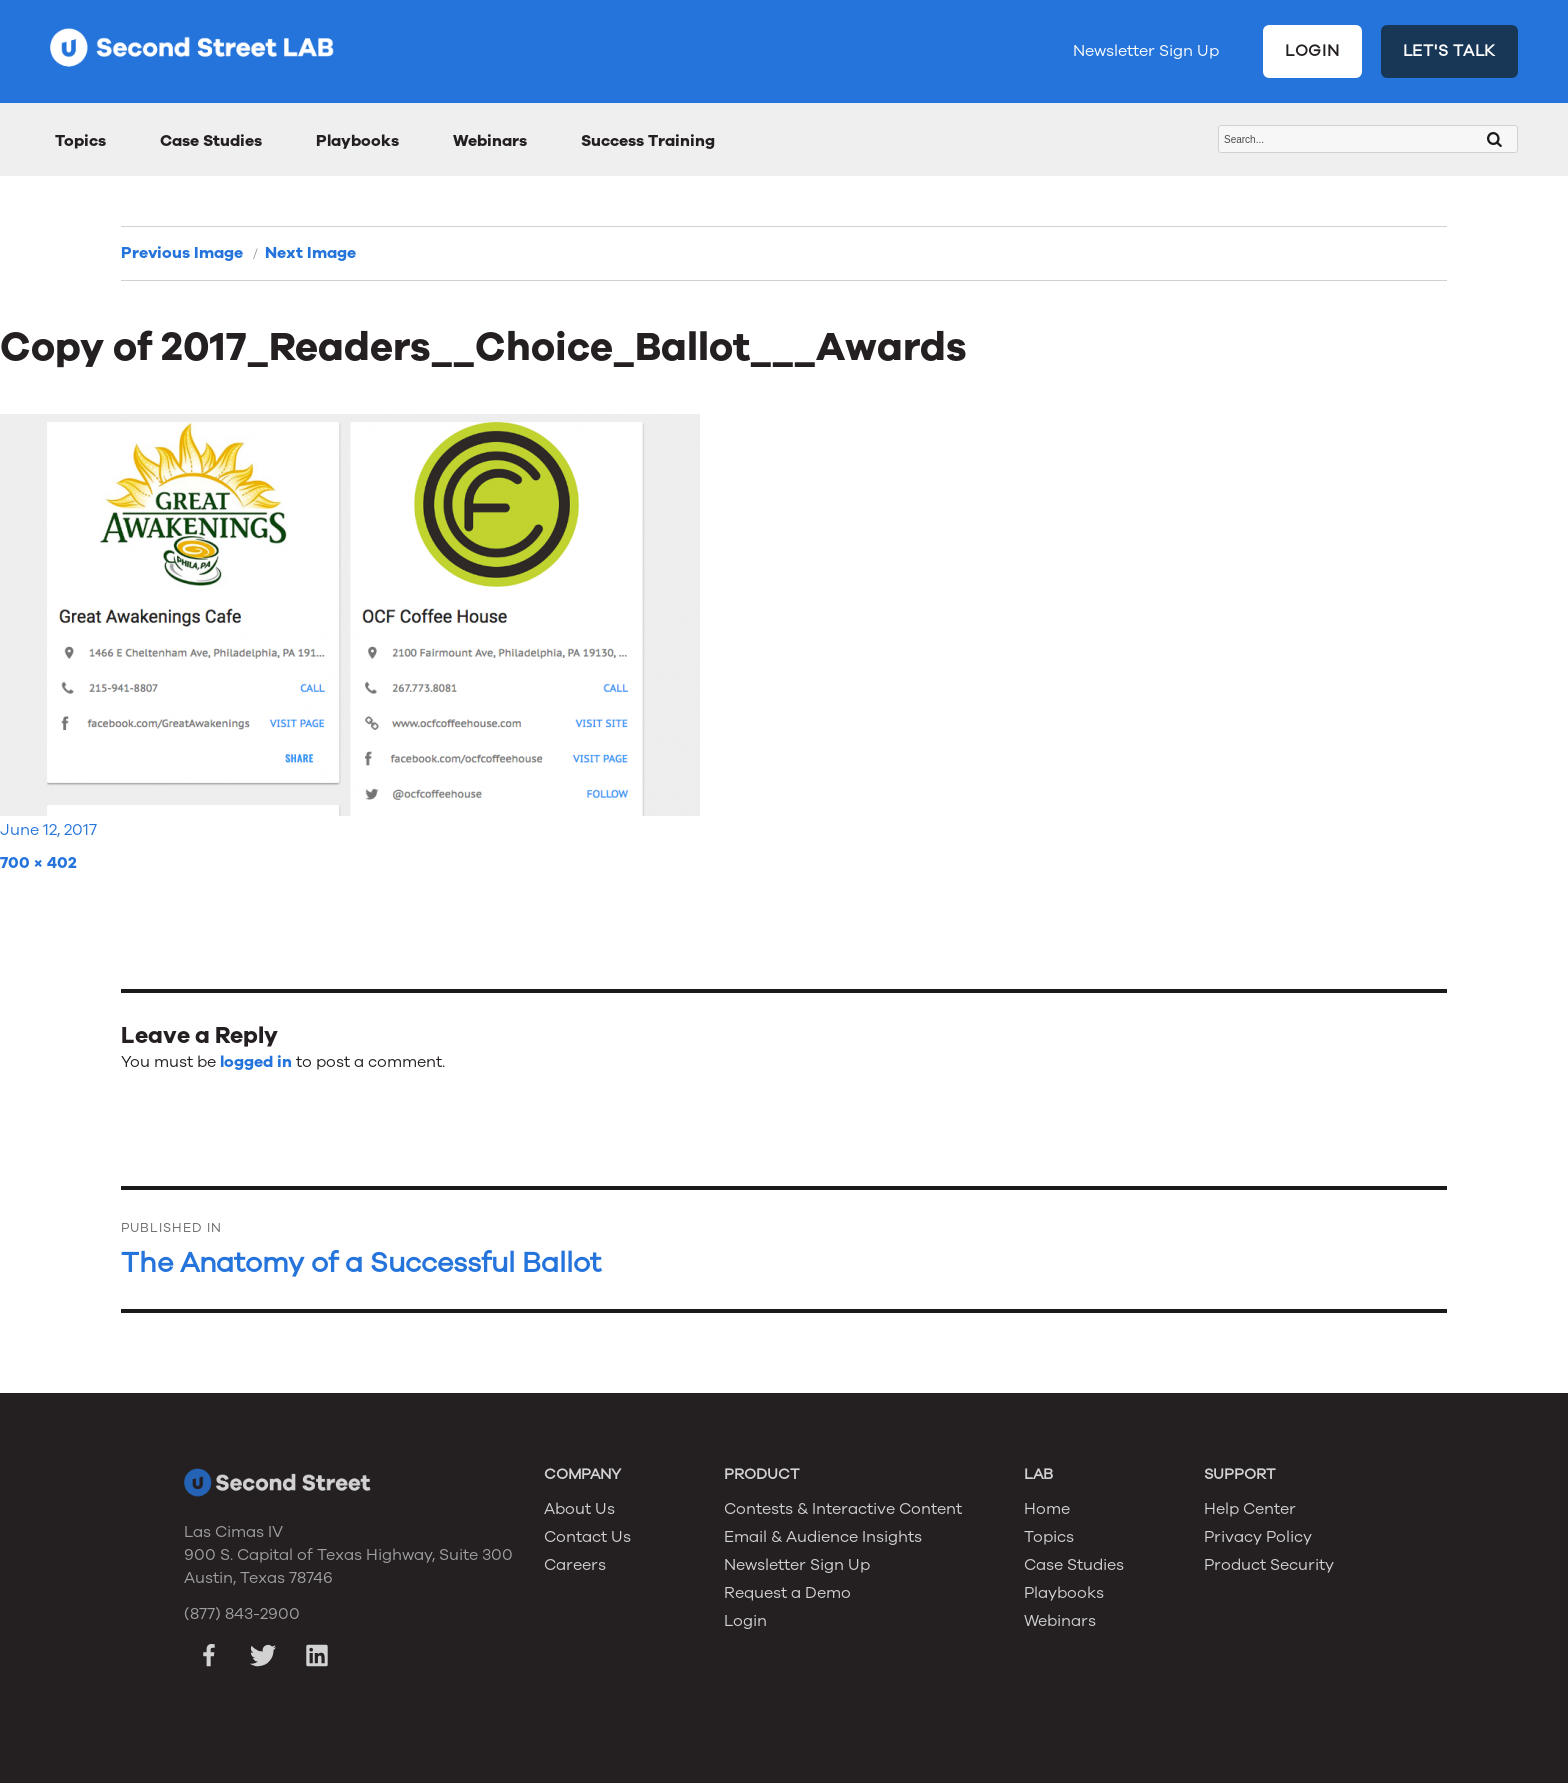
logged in (256, 1062)
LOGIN (1312, 51)
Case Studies (211, 141)
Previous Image (182, 253)
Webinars (490, 141)
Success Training (648, 141)
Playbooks (357, 141)
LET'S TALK (1450, 51)
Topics (80, 141)
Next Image (310, 253)
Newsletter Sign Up (1146, 51)
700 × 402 (38, 863)
